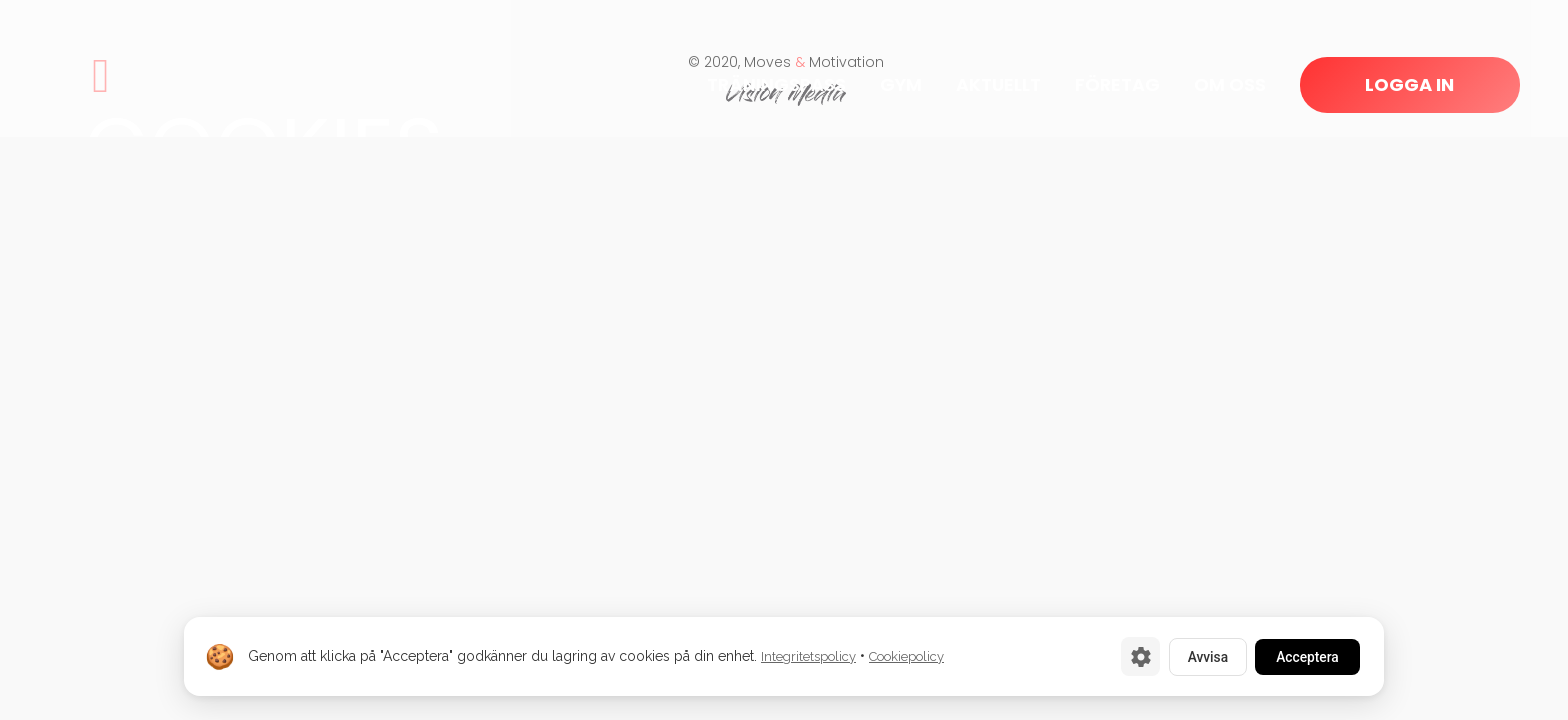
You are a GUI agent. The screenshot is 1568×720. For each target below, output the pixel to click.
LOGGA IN (1409, 84)
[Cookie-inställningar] (1129, 656)
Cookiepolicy (906, 656)
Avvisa (1198, 656)
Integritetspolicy (808, 656)
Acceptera (1304, 656)
